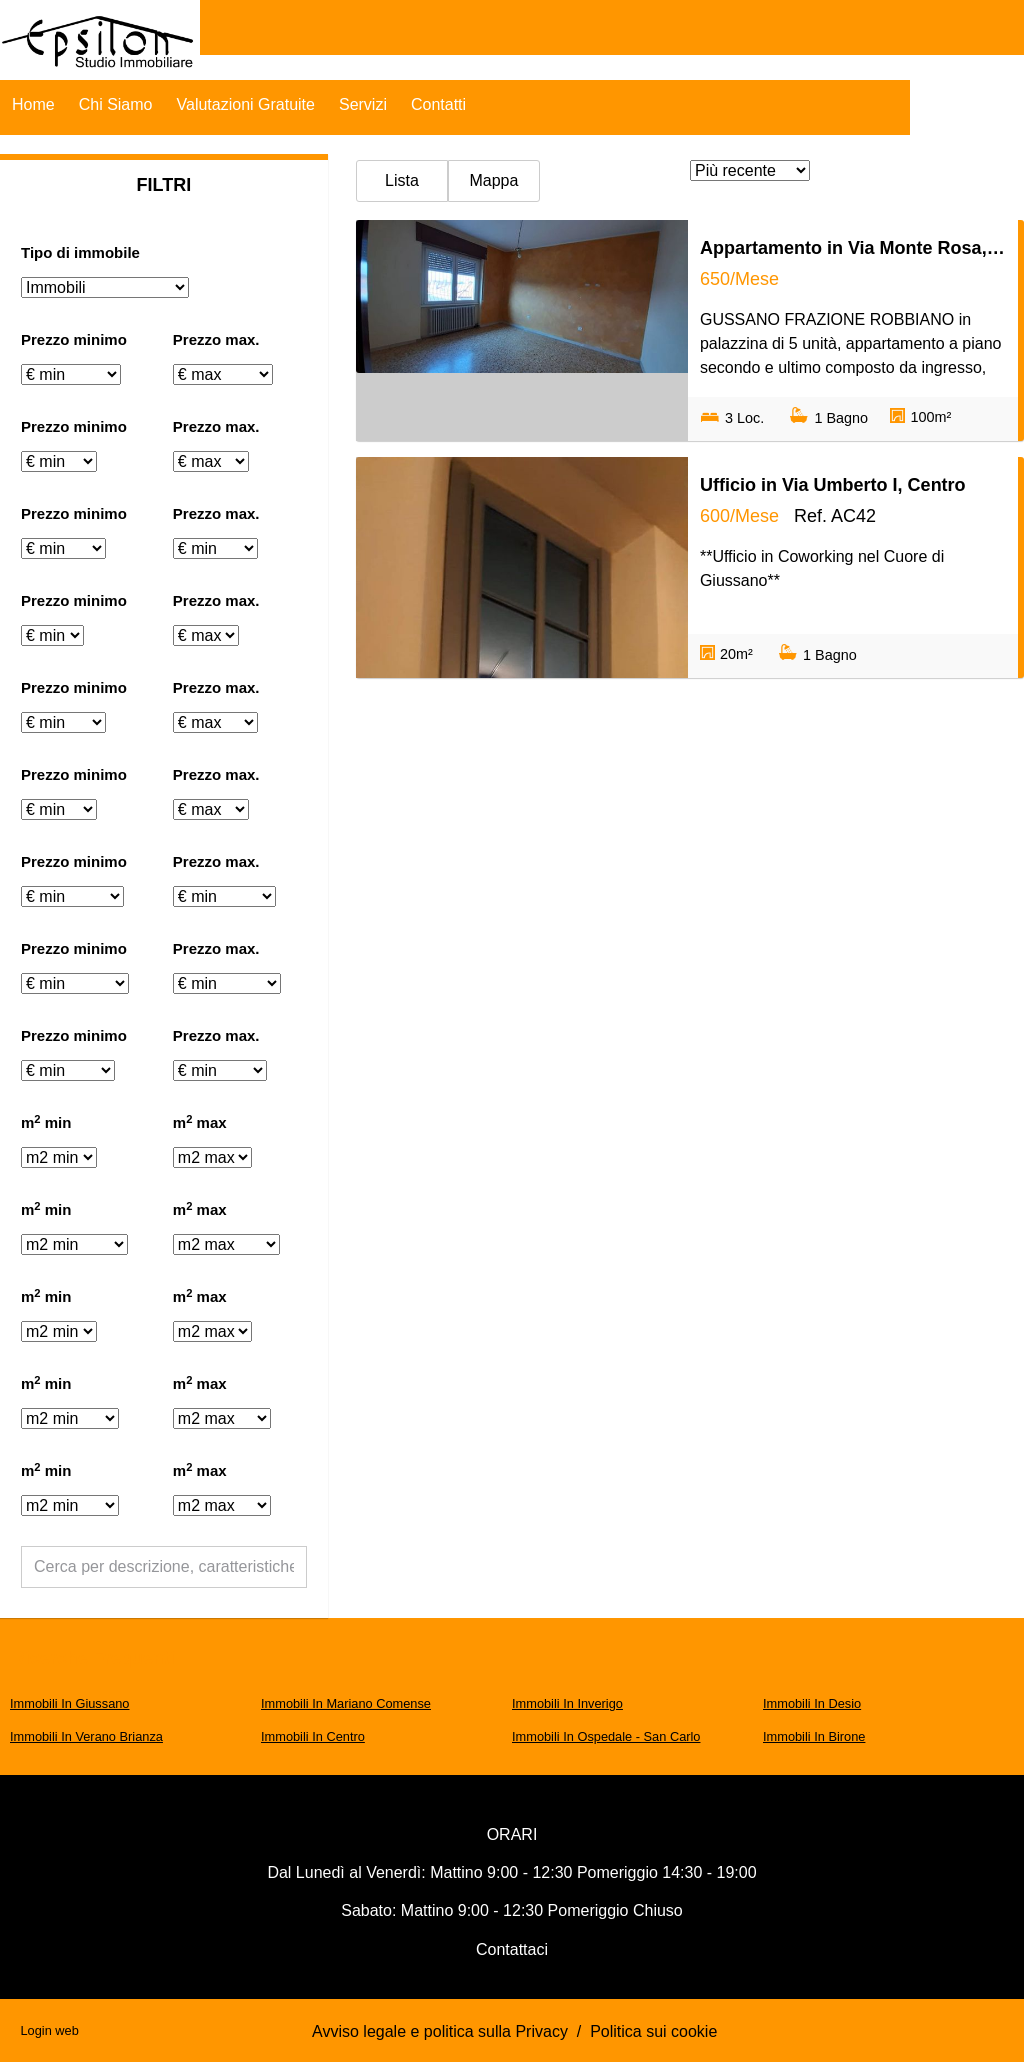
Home (33, 104)
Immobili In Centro (313, 1736)
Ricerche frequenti (93, 1658)
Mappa (493, 180)
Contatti (438, 104)
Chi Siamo (116, 104)
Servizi (363, 104)
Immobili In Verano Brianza (86, 1736)
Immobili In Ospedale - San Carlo (606, 1736)
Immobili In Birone (814, 1736)
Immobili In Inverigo (567, 1703)
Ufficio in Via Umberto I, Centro (833, 485)
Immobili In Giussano (69, 1703)
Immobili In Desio (812, 1703)
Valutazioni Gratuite (246, 104)
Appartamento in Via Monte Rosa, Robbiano (853, 248)
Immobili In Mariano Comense (346, 1703)
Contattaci (512, 1949)
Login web (49, 2030)
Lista (402, 180)
